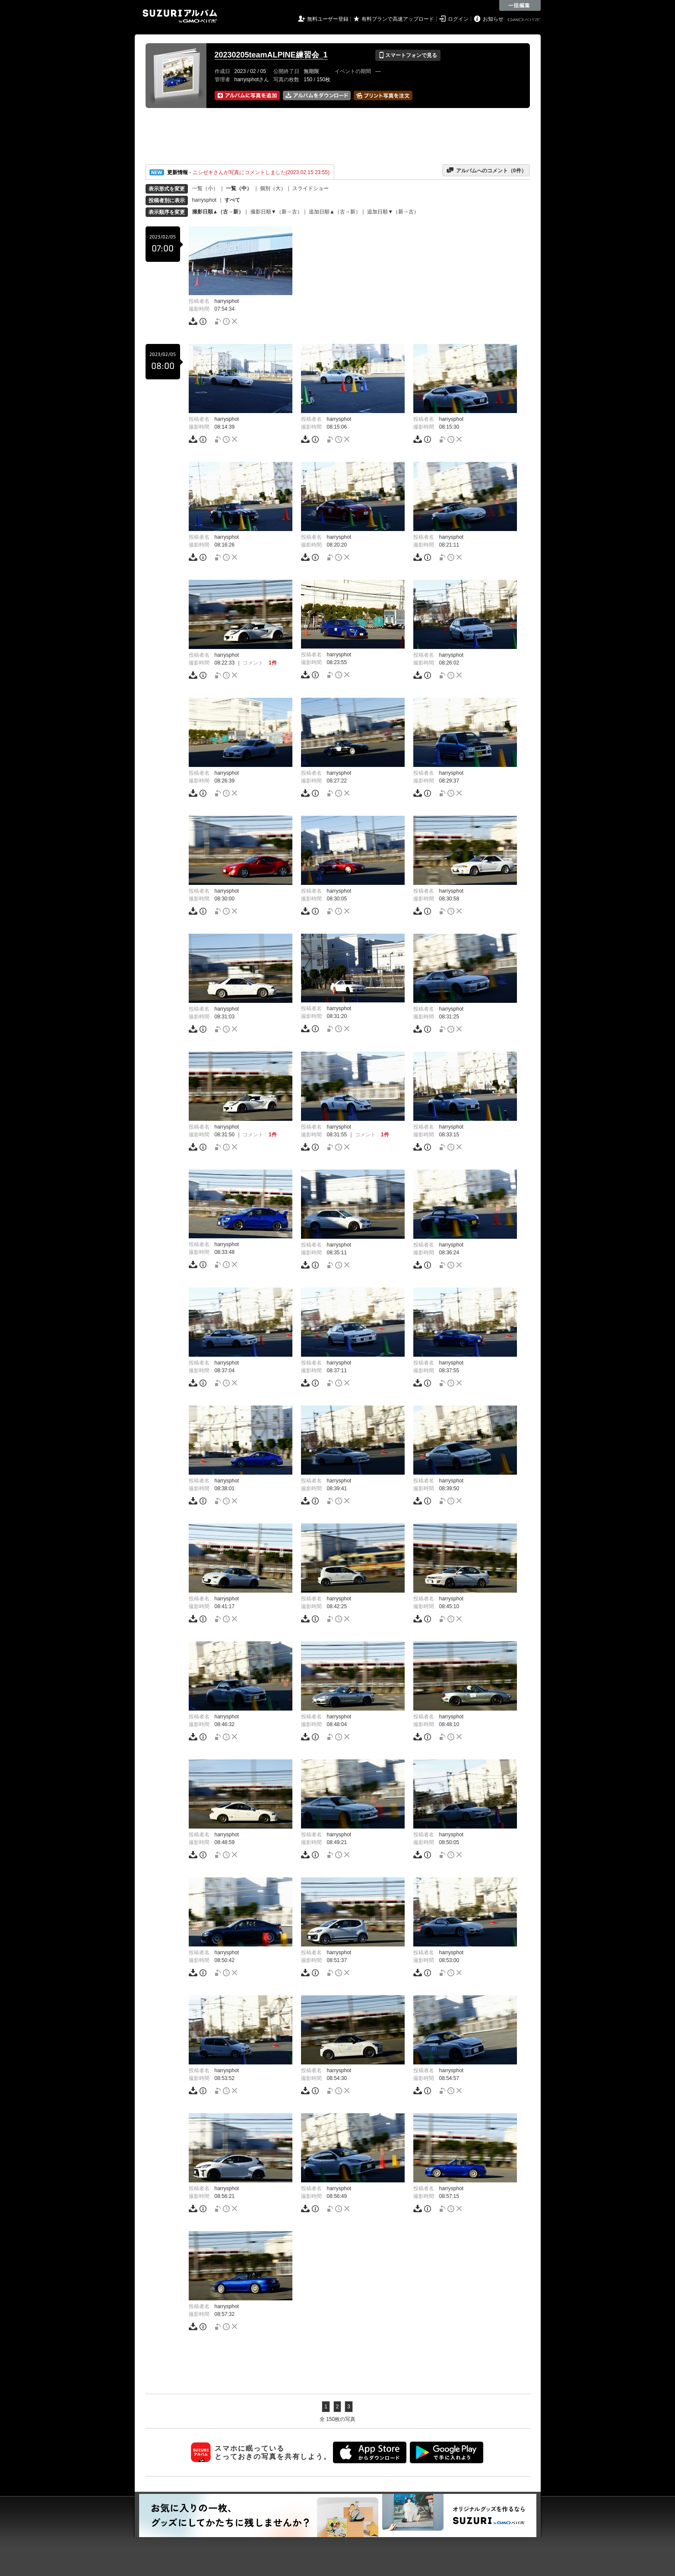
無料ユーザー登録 (328, 19)
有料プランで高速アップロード (397, 19)
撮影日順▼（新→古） (276, 212)
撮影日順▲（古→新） (218, 212)
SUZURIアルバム (180, 16)
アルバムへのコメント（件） (486, 170)
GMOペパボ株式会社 (524, 20)
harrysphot (204, 200)
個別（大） (273, 188)
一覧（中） (239, 188)
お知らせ (493, 19)
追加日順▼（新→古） (393, 212)
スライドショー (310, 188)
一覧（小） (205, 188)
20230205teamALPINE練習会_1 (271, 55)
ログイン (458, 19)
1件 (273, 663)
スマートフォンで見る (408, 55)
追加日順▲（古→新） (335, 212)
